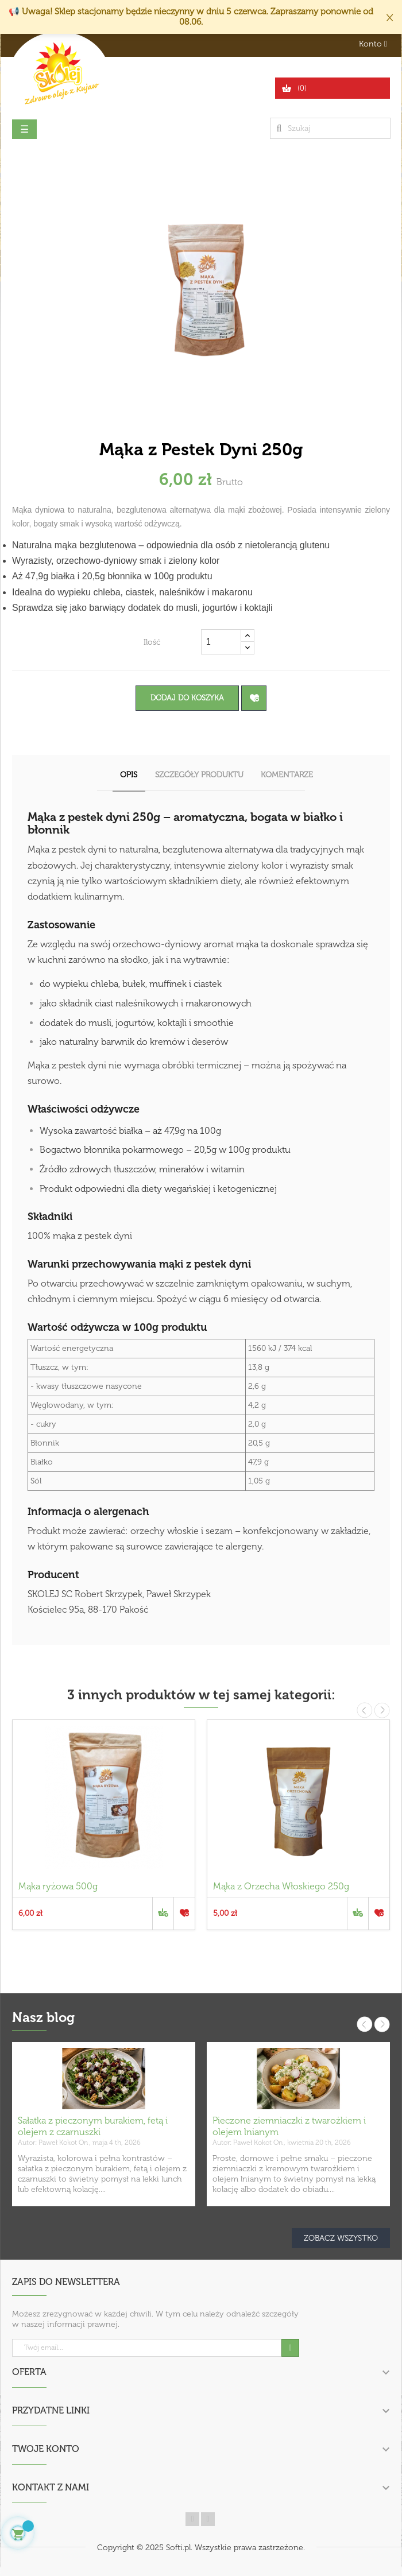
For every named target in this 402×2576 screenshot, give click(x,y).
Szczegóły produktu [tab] (199, 775)
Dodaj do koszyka (187, 698)
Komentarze (287, 775)
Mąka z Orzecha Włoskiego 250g (281, 1886)
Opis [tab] (128, 775)
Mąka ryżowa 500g (58, 1886)
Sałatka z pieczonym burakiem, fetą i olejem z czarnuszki (93, 2126)
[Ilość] (221, 641)
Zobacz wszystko (341, 2238)
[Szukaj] (330, 128)
